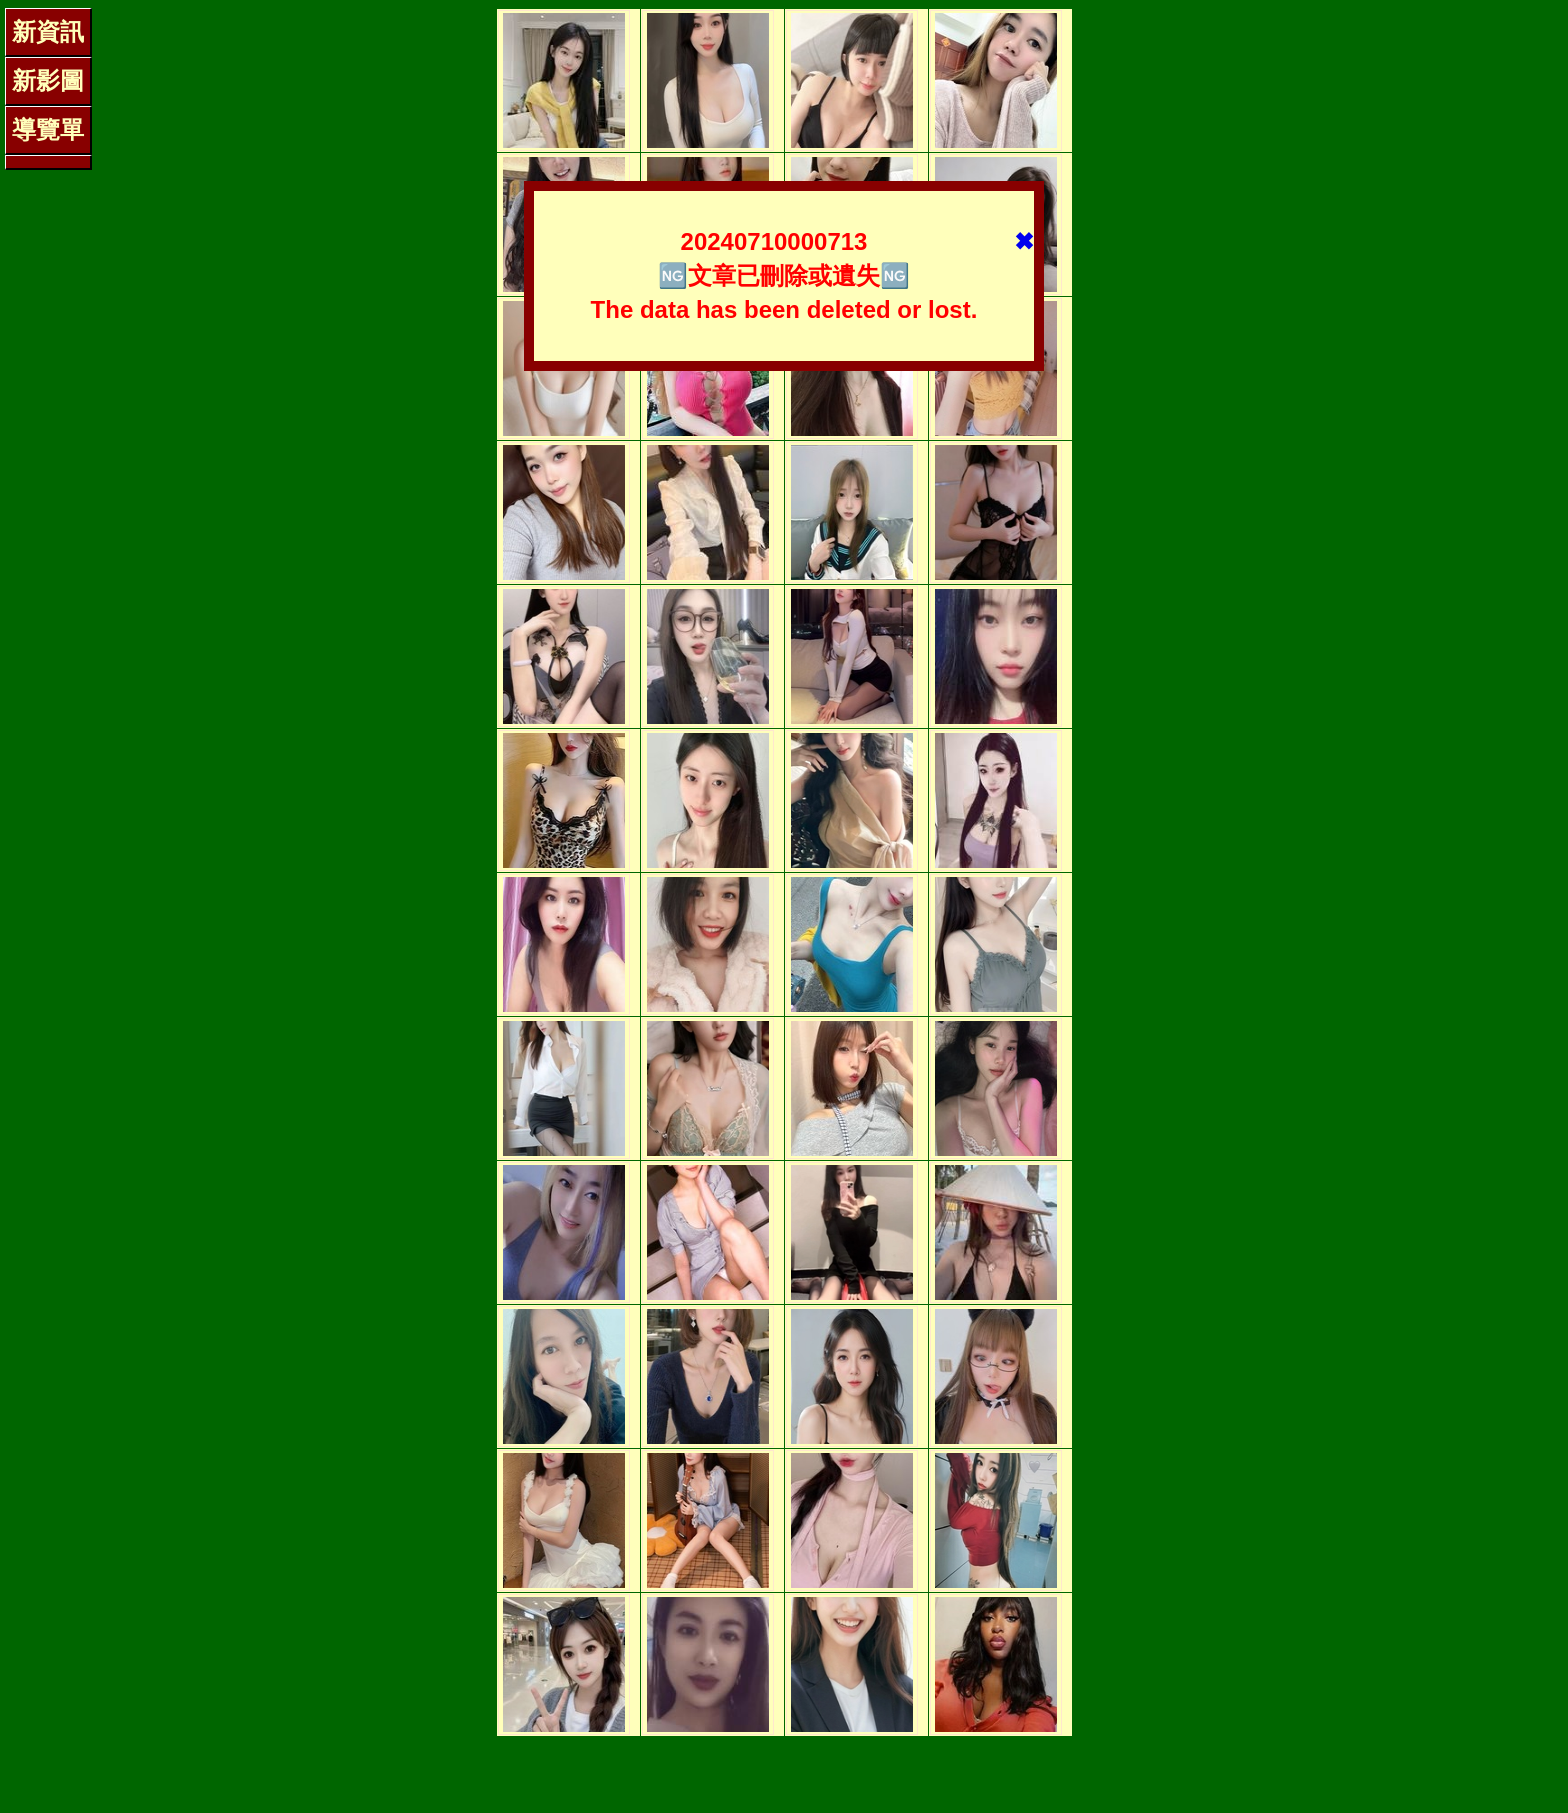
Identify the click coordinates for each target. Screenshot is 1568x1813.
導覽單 (48, 129)
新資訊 (48, 31)
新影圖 (48, 80)
